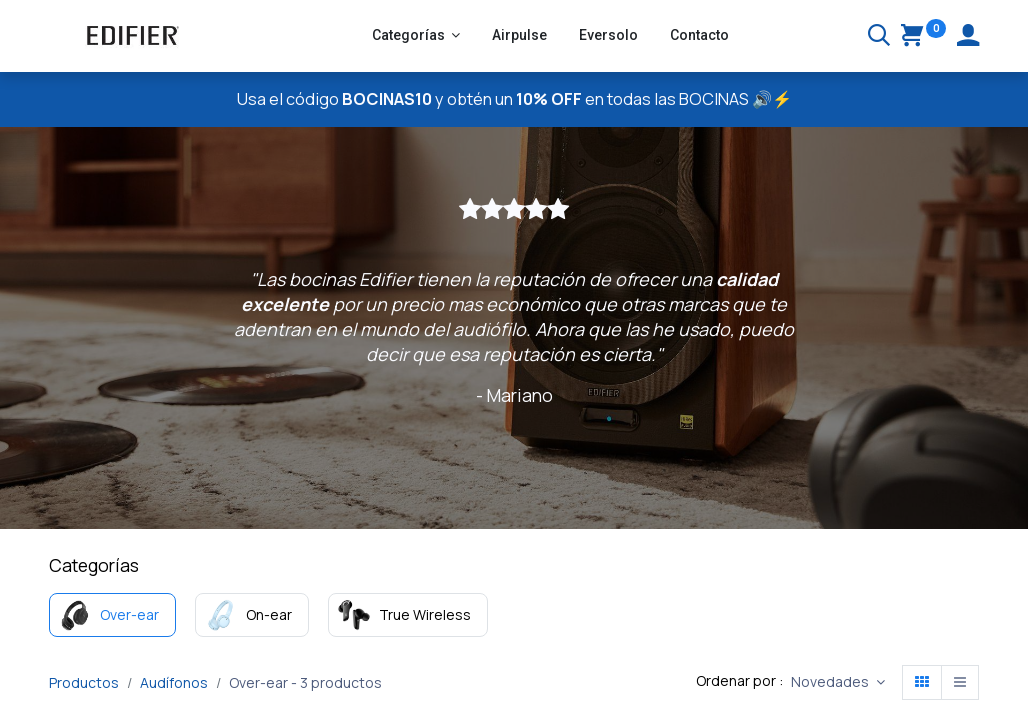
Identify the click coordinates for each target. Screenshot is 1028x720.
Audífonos (174, 682)
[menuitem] (519, 36)
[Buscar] (879, 37)
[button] (838, 682)
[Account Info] (968, 37)
